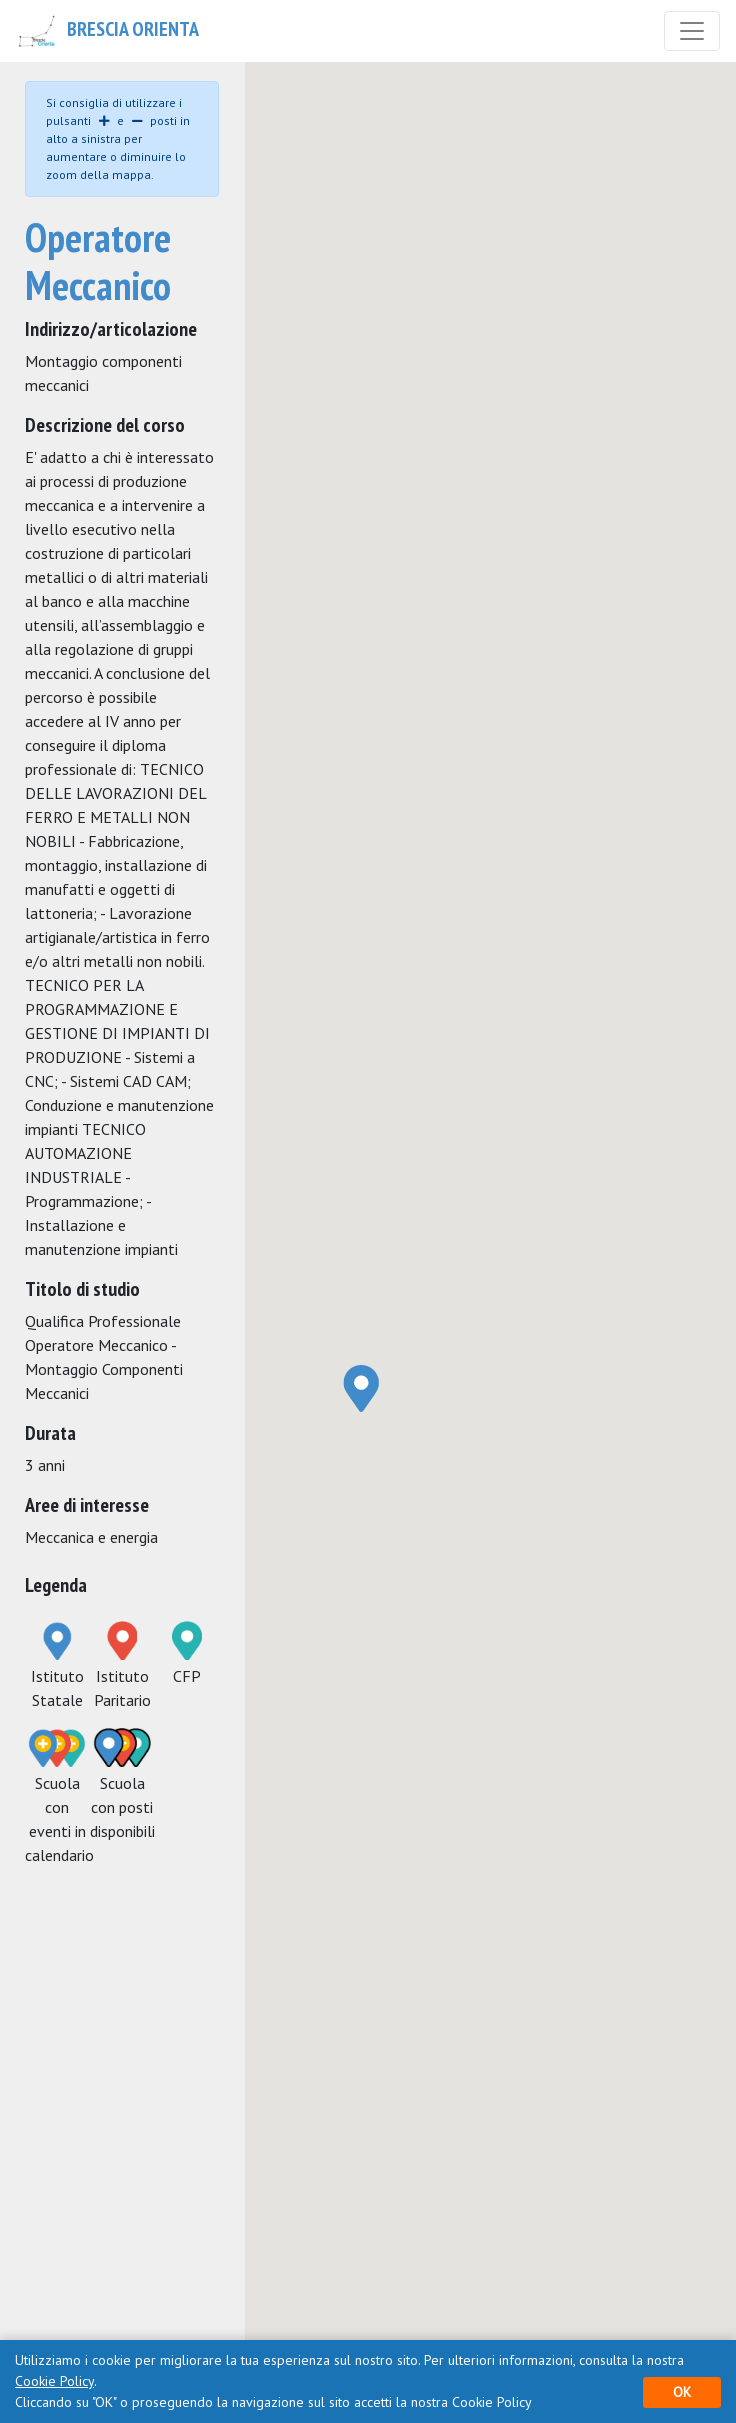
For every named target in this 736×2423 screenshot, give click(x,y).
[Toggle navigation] (692, 31)
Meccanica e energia (91, 1537)
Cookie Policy (54, 2381)
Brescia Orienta (107, 31)
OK (682, 2392)
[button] (361, 1387)
